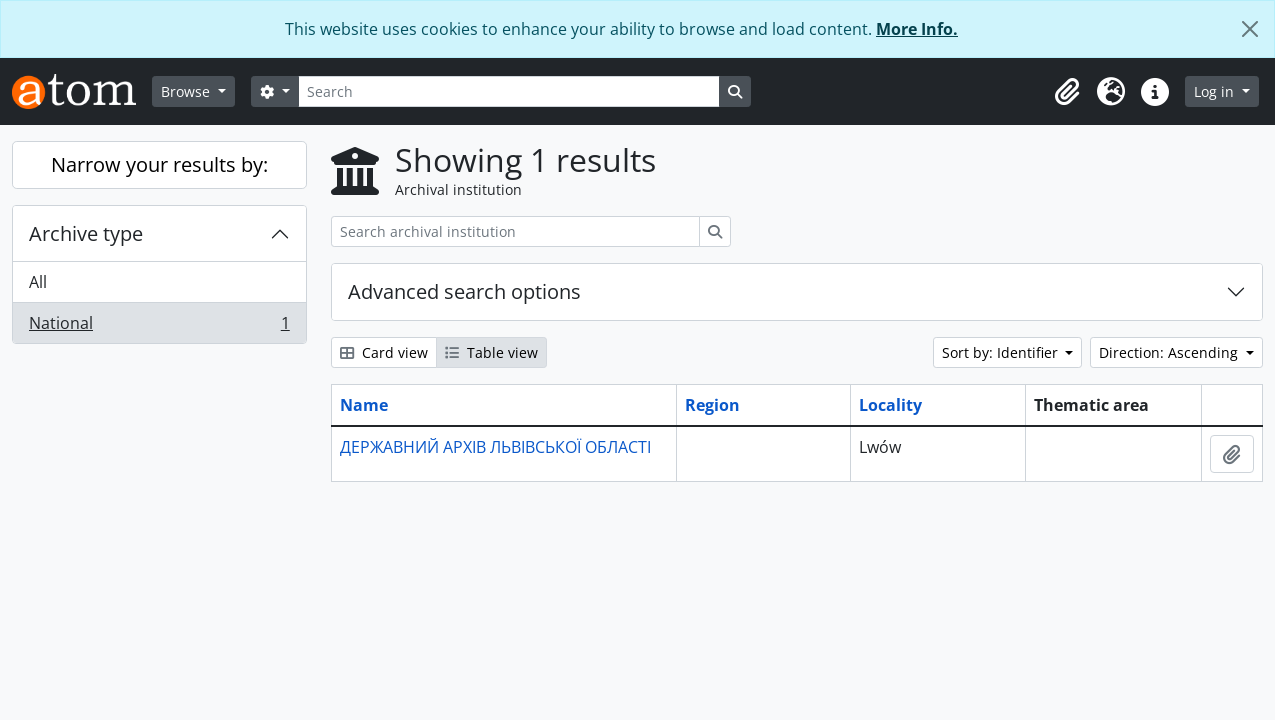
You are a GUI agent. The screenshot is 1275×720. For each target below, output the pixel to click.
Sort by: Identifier (1002, 352)
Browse (187, 91)
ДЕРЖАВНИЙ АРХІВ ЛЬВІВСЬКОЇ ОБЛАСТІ (495, 447)
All (38, 282)
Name (364, 405)
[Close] (1250, 29)
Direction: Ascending (1170, 352)
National (159, 327)
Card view (384, 352)
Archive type (86, 233)
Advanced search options (464, 291)
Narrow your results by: (159, 164)
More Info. (917, 29)
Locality (890, 405)
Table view (491, 352)
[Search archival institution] (515, 231)
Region (712, 405)
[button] (1067, 92)
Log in (1216, 91)
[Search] (509, 91)
